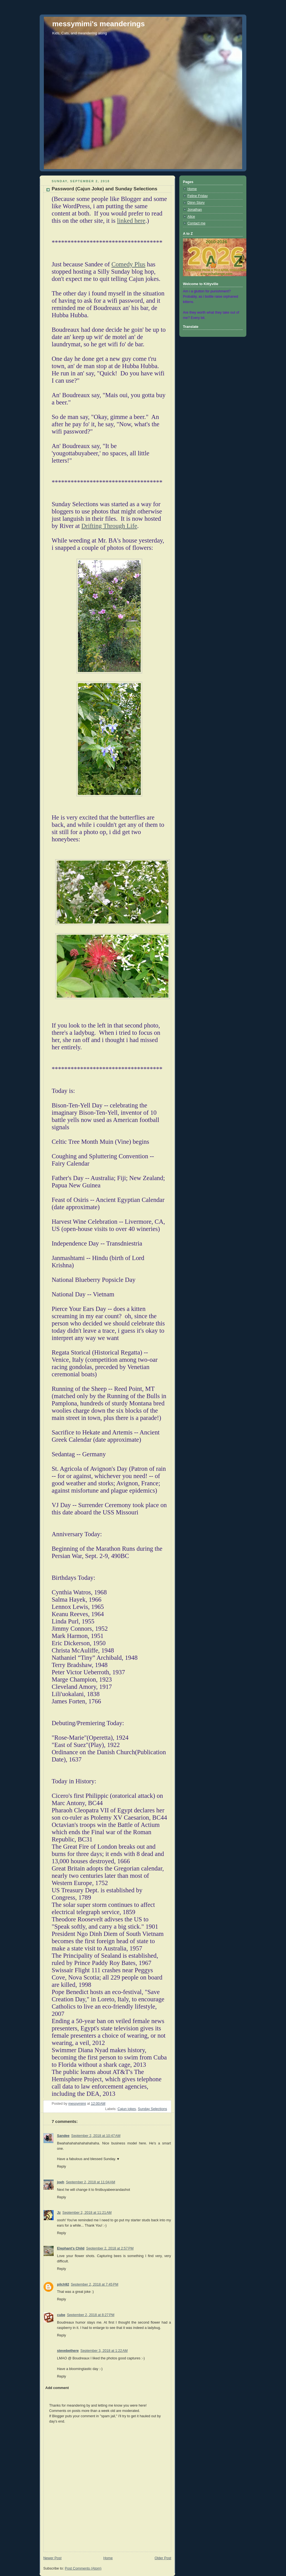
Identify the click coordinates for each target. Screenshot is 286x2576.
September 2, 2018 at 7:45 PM (94, 2284)
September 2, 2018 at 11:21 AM (86, 2213)
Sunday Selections (152, 2109)
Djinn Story (196, 203)
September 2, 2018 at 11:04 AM (90, 2182)
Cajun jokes (127, 2109)
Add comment (57, 2388)
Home (108, 2558)
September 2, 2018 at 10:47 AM (95, 2136)
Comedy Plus (128, 264)
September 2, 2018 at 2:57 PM (110, 2248)
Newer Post (52, 2558)
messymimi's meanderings (98, 24)
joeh (60, 2182)
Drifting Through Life (109, 525)
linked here (131, 220)
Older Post (162, 2558)
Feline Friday (197, 196)
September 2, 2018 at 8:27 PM (90, 2315)
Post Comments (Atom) (83, 2568)
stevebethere (68, 2351)
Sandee (63, 2136)
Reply (61, 2166)
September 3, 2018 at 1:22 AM (104, 2351)
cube (61, 2315)
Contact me (196, 223)
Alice (191, 217)
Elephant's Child (70, 2248)
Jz (59, 2213)
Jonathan (194, 210)
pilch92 (63, 2284)
